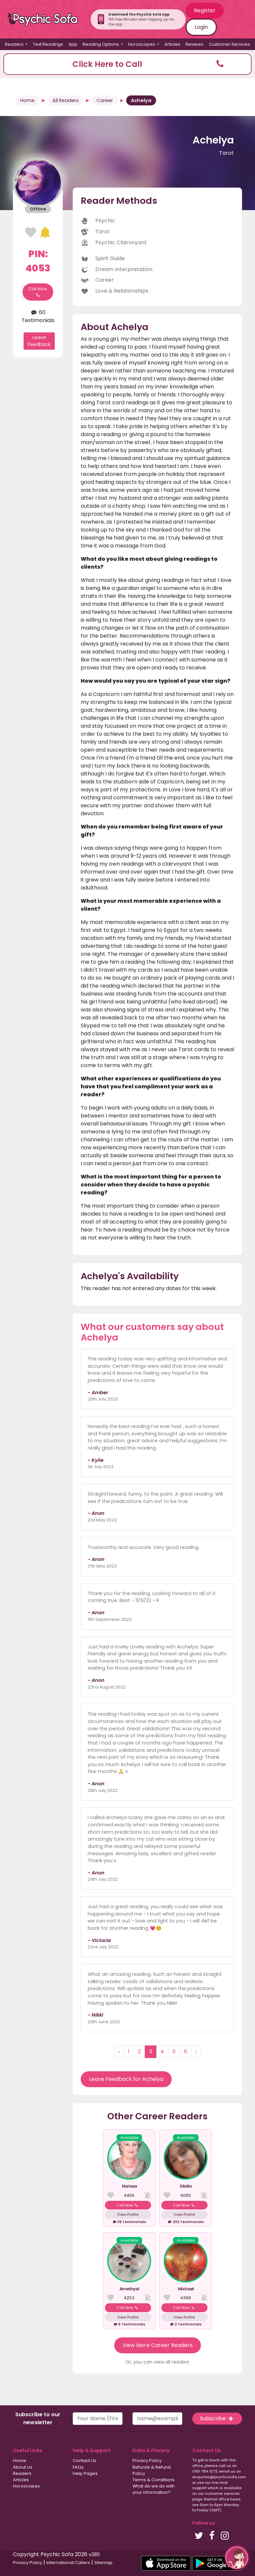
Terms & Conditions (153, 2480)
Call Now (37, 292)
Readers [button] (15, 44)
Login (201, 27)
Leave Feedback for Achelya (126, 2079)
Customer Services (229, 44)
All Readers (65, 100)
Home (27, 100)
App (72, 44)
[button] (127, 64)
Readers (22, 2473)
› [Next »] (196, 2051)
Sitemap (103, 2562)
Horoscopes (26, 2486)
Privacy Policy (147, 2460)
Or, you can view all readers (157, 2362)
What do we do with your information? (153, 2489)
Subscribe (217, 2418)
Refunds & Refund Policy (151, 2470)
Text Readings (48, 44)
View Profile (127, 2214)
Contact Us (84, 2460)
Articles (172, 44)
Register (204, 10)
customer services (222, 2493)
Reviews (195, 44)
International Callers (68, 2562)
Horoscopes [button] (142, 44)
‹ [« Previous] (119, 2051)
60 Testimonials (38, 316)
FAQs (78, 2467)
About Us (22, 2467)
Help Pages (85, 2473)
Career (105, 100)
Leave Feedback (39, 341)
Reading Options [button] (101, 44)
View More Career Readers (158, 2345)
